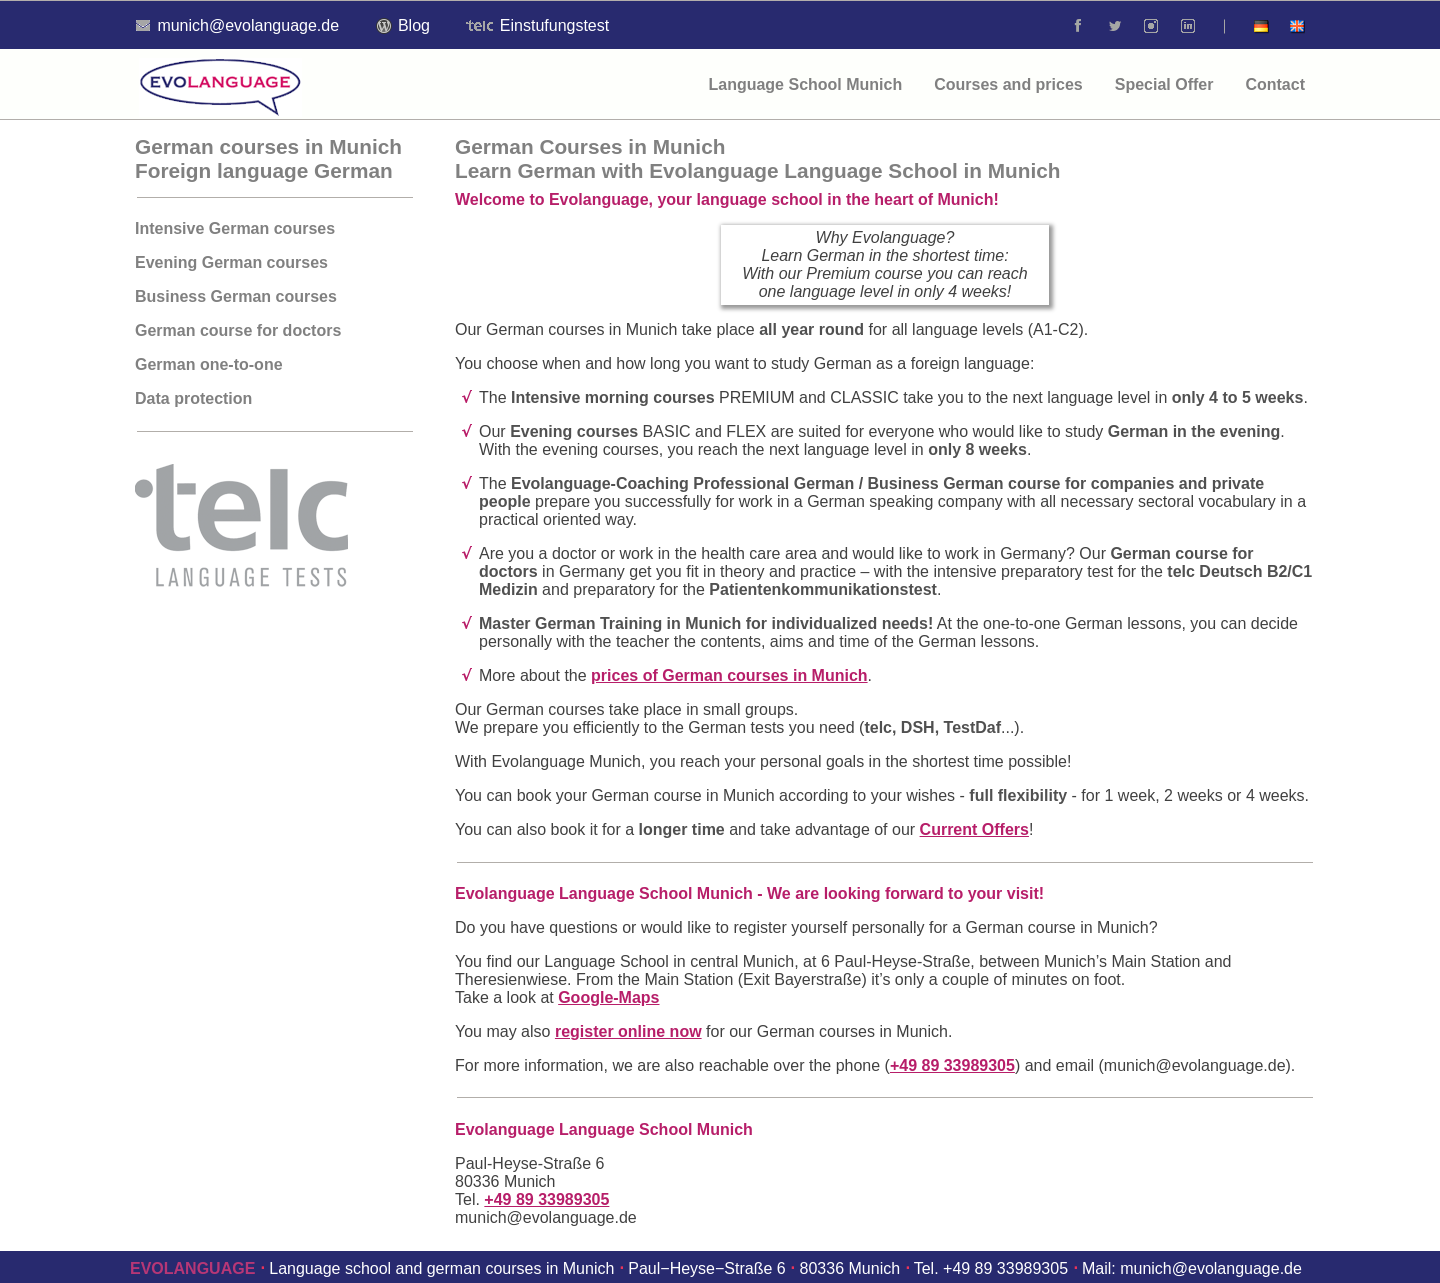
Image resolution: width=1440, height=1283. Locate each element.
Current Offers (974, 829)
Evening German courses (231, 262)
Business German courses (236, 296)
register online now (628, 1031)
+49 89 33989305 (952, 1065)
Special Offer (1164, 84)
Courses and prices (1008, 84)
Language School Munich (805, 84)
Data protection (193, 398)
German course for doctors (238, 330)
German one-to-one (209, 364)
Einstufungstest (537, 25)
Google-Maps (608, 997)
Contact (1275, 84)
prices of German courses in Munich (729, 675)
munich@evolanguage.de (1195, 1065)
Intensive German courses (235, 228)
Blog (403, 25)
